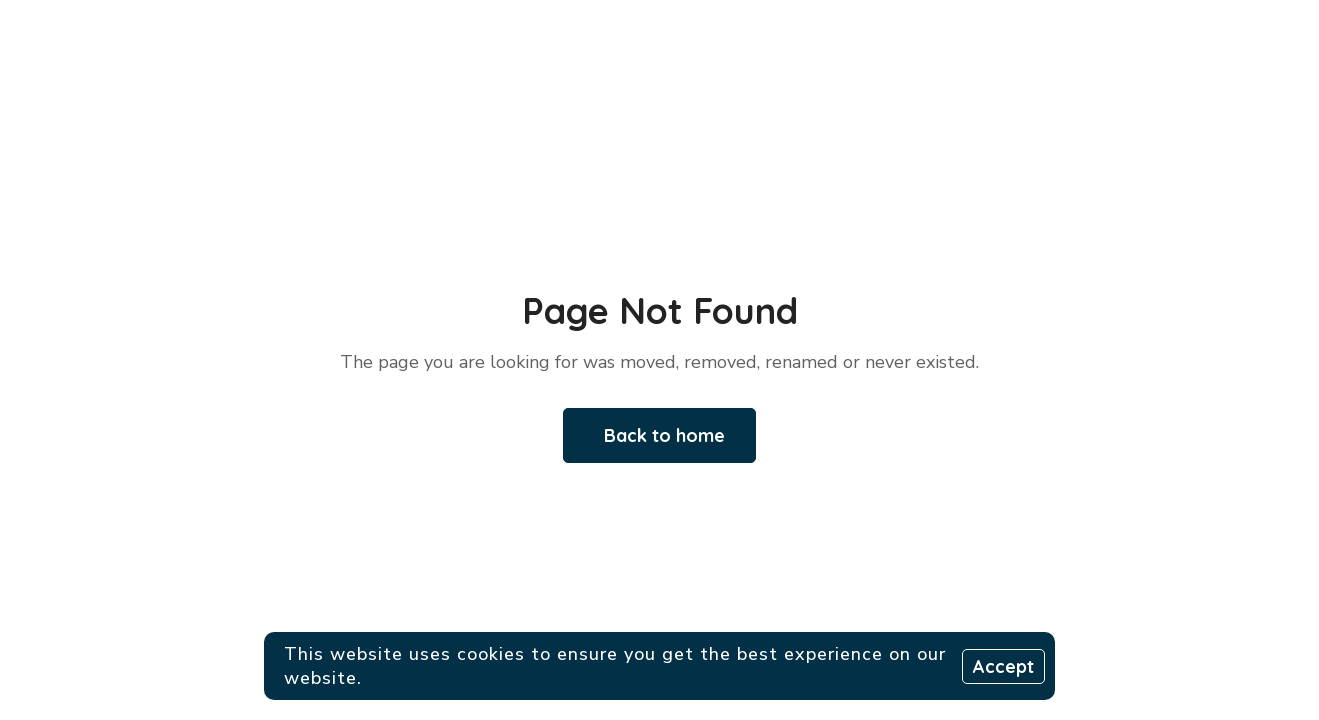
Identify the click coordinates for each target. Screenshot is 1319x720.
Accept (1003, 666)
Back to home (664, 435)
